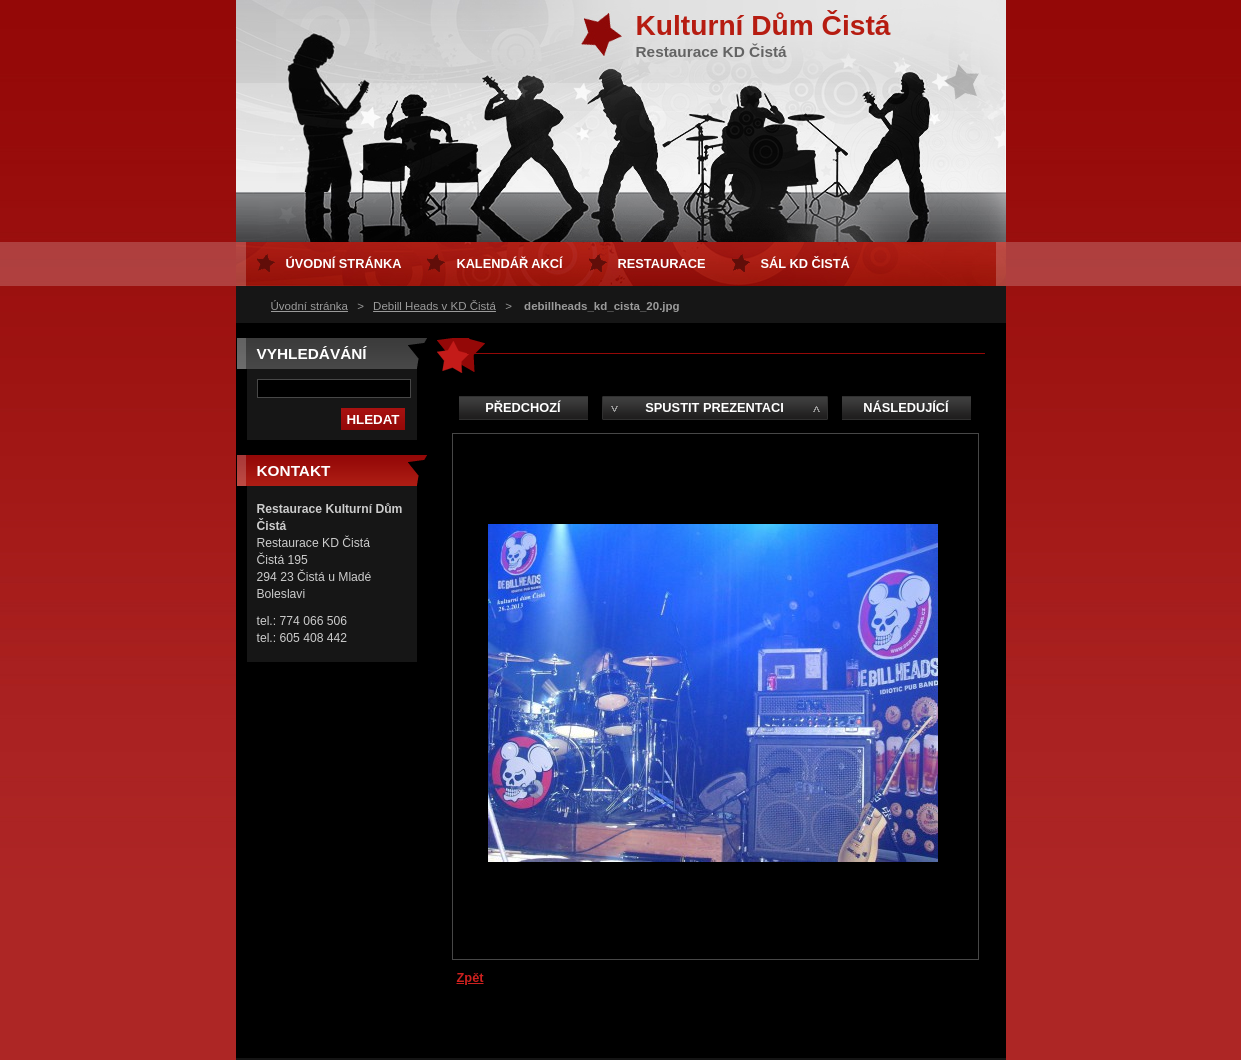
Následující (905, 407)
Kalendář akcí (509, 263)
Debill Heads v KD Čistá (434, 306)
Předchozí (522, 407)
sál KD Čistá (805, 263)
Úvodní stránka (309, 306)
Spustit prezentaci (714, 407)
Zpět (470, 977)
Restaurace (662, 263)
